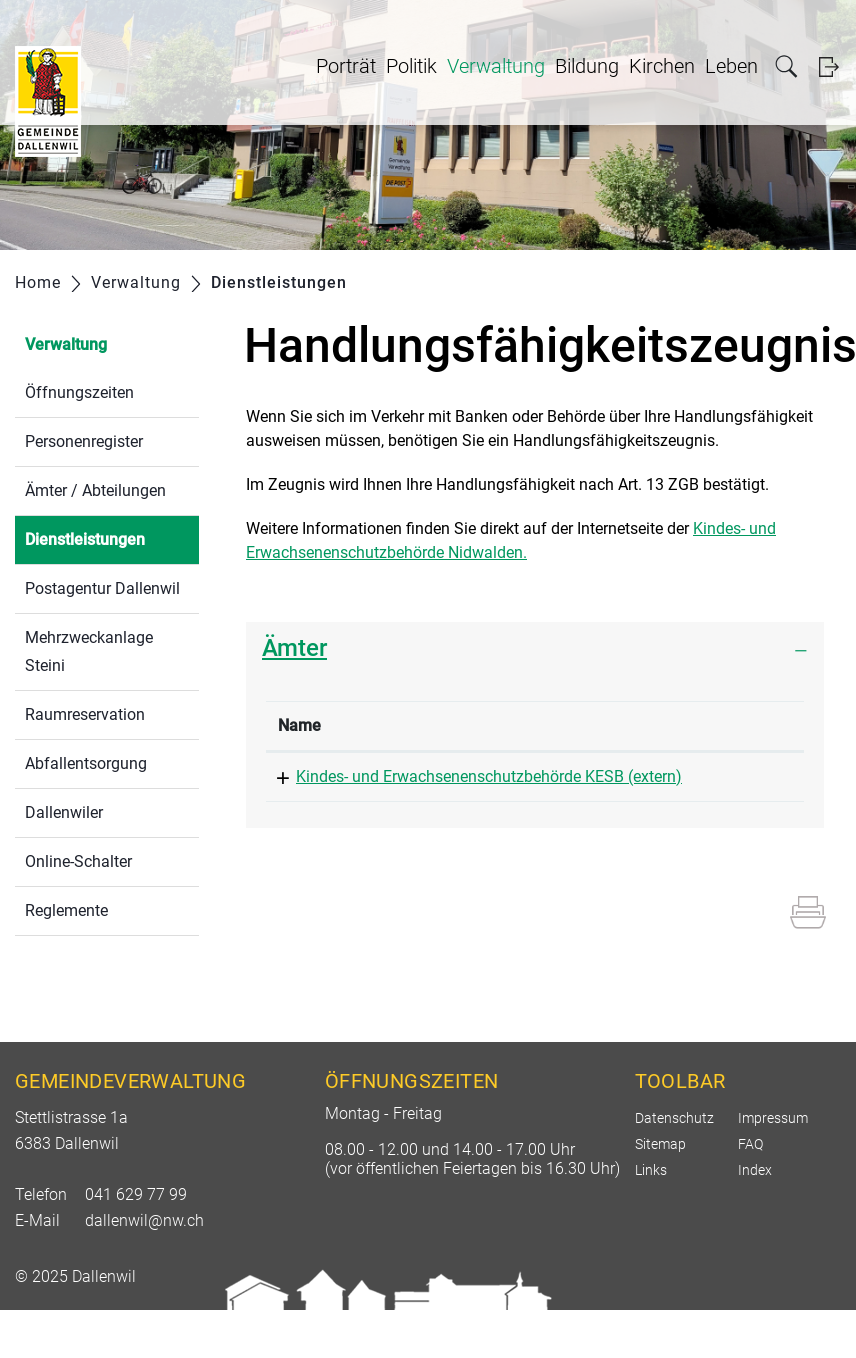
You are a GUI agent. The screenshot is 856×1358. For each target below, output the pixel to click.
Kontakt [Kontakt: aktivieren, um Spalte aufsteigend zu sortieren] (731, 725)
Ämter (294, 648)
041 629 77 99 (136, 1242)
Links (651, 1218)
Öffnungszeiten (79, 392)
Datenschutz (674, 1166)
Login (828, 66)
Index (755, 1218)
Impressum (773, 1166)
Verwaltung (496, 66)
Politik (411, 66)
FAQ (750, 1192)
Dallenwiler (64, 812)
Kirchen (662, 66)
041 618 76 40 (629, 776)
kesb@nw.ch (748, 776)
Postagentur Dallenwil (102, 588)
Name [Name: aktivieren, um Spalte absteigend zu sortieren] (299, 725)
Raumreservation (85, 714)
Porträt (346, 66)
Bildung (587, 66)
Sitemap (660, 1192)
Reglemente (66, 910)
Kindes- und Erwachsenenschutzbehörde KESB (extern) (398, 800)
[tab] (535, 648)
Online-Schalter (78, 861)
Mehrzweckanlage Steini (89, 651)
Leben (731, 66)
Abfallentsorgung (86, 763)
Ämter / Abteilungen (95, 490)
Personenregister (84, 441)
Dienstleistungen (112, 537)
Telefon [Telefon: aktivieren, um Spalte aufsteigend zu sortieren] (605, 725)
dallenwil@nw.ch (144, 1268)
